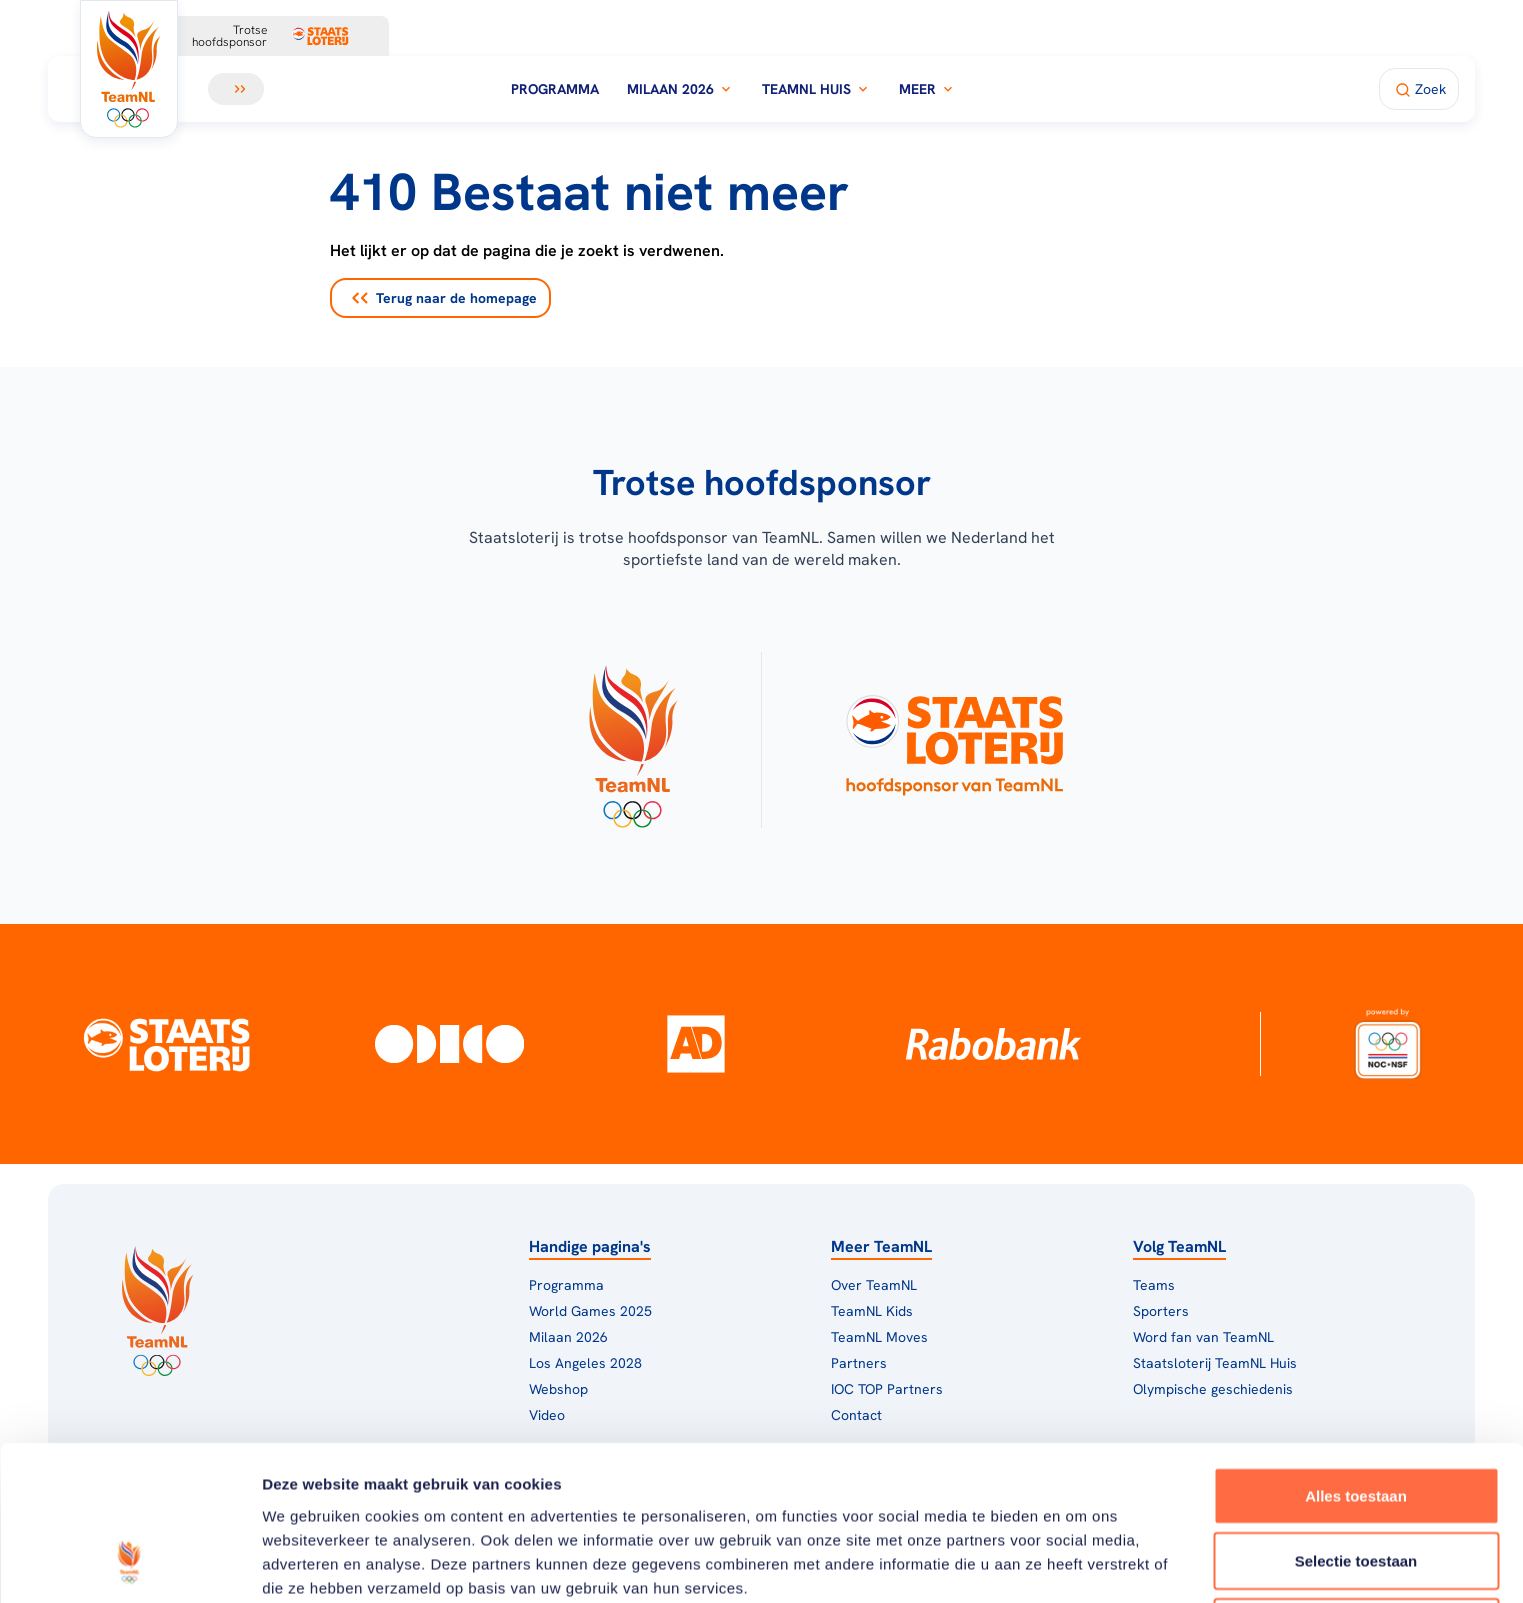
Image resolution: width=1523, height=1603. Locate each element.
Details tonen (1080, 1563)
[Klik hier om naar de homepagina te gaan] (129, 69)
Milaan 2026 (680, 89)
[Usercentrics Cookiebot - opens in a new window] (129, 1564)
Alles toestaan (1356, 1356)
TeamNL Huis (816, 89)
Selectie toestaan (1356, 1422)
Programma (555, 89)
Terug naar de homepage (444, 298)
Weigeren (1355, 1487)
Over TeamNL (874, 1285)
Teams (1154, 1285)
